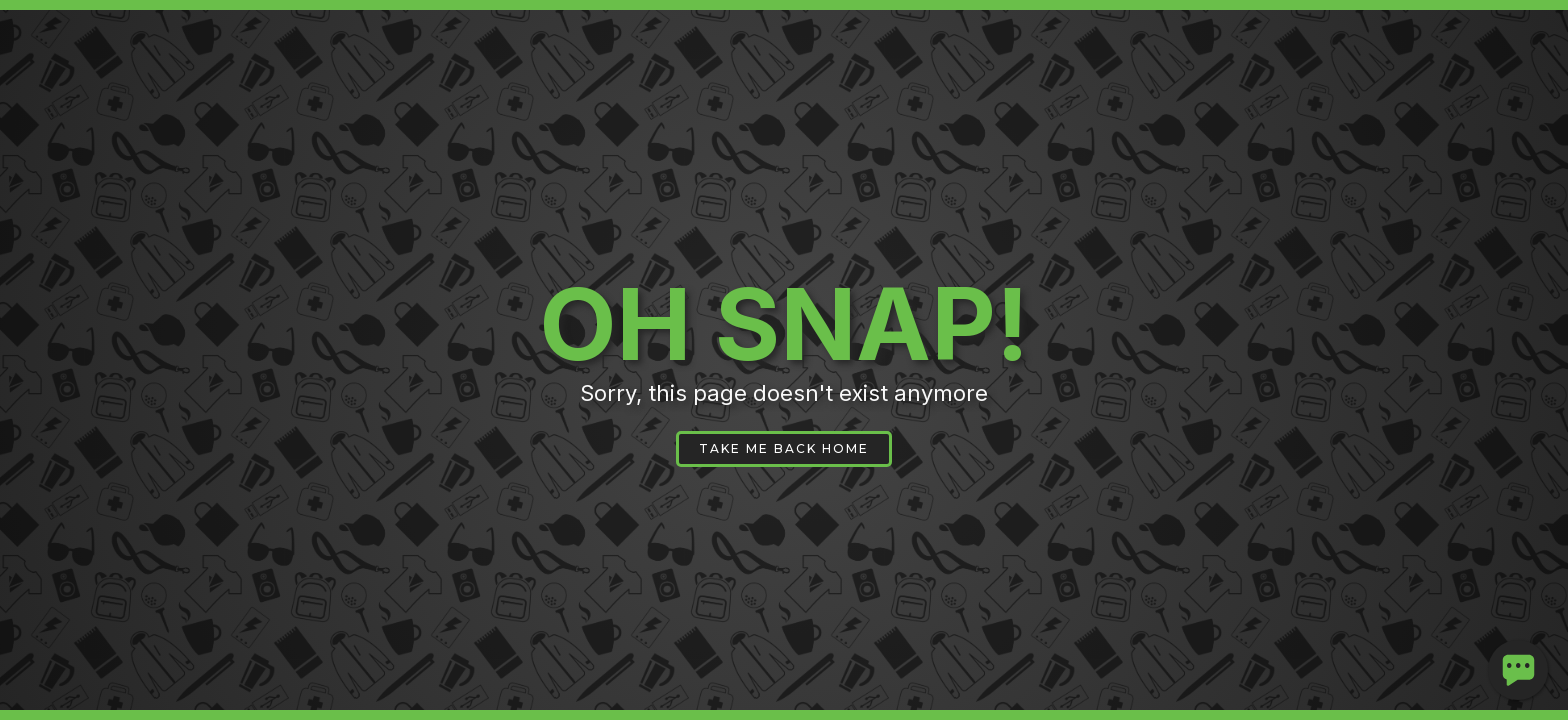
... (1518, 657)
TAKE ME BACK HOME (784, 448)
